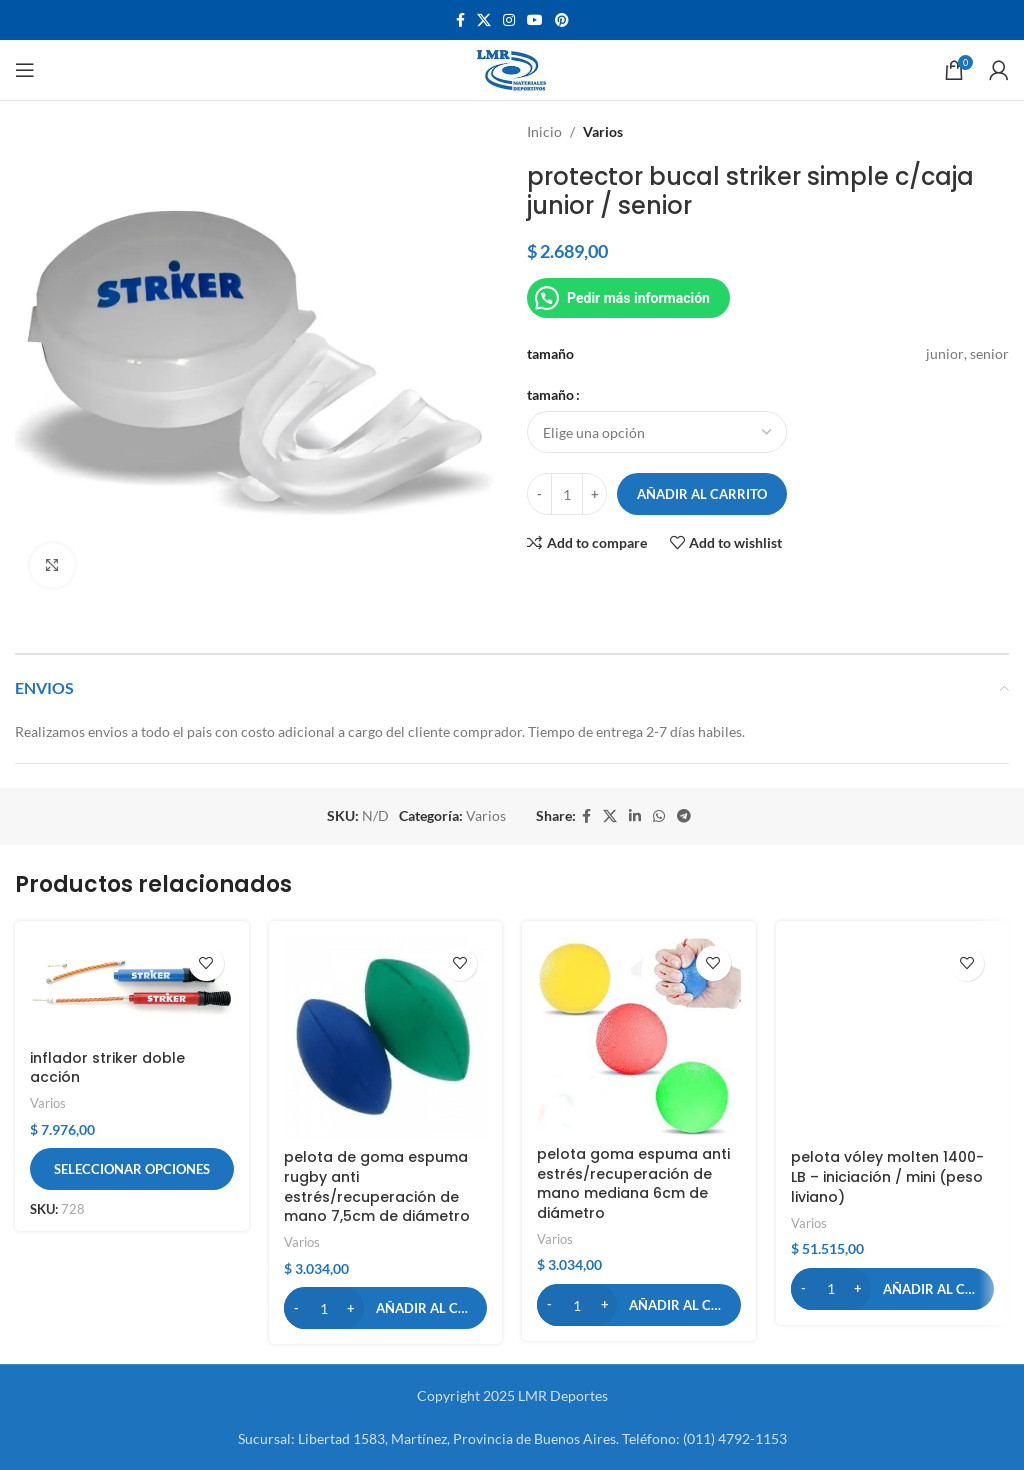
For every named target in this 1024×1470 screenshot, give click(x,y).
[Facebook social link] (460, 20)
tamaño (550, 394)
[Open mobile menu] (25, 70)
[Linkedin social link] (635, 816)
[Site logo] (512, 68)
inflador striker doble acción (107, 1068)
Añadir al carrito (702, 494)
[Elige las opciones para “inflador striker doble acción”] (132, 1169)
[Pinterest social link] (562, 20)
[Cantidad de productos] (567, 494)
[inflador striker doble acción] (132, 988)
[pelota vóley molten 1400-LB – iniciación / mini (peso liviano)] (893, 1038)
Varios (603, 131)
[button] (386, 1308)
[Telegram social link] (684, 816)
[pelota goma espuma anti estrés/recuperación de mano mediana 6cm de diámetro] (639, 1036)
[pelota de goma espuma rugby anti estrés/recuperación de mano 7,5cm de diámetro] (386, 1038)
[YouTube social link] (535, 20)
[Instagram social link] (509, 20)
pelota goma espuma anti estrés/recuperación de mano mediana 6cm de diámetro (633, 1183)
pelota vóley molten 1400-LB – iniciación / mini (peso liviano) (887, 1176)
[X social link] (484, 20)
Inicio (544, 131)
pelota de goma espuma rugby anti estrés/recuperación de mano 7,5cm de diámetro (377, 1186)
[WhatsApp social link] (659, 816)
